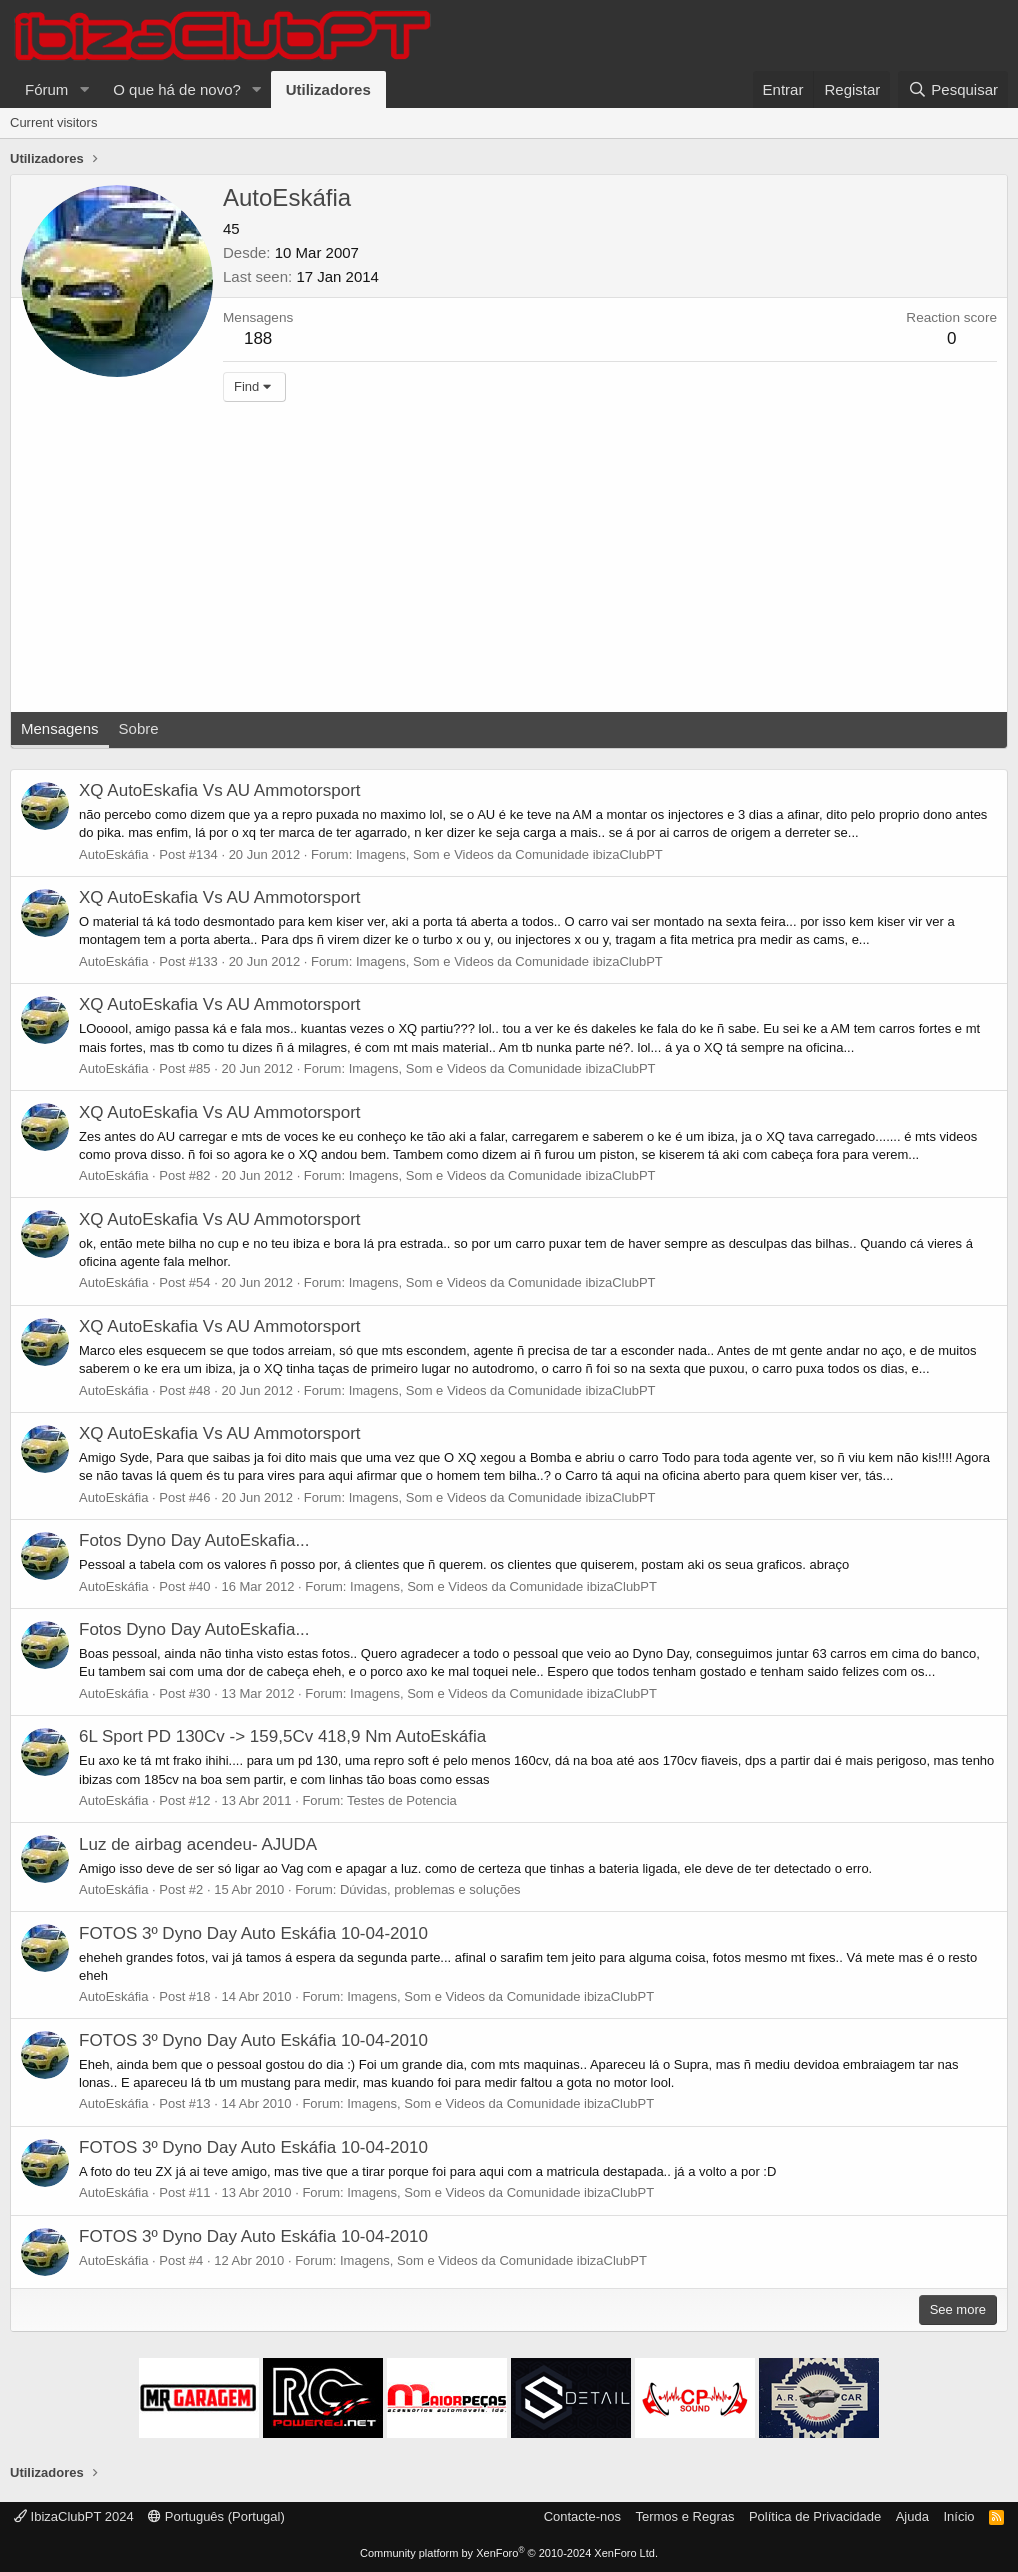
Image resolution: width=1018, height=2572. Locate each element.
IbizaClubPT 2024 (74, 2516)
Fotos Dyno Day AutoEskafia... (194, 1540)
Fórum (46, 89)
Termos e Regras (684, 2516)
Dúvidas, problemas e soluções (430, 1889)
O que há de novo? (177, 89)
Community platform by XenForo (509, 2553)
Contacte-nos (582, 2516)
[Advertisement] (509, 562)
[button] (84, 89)
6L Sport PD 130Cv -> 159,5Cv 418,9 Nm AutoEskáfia (282, 1736)
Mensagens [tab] (60, 728)
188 (258, 338)
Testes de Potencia (402, 1800)
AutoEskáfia (113, 854)
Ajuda (912, 2516)
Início (958, 2516)
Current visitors (53, 122)
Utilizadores (328, 89)
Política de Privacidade (815, 2516)
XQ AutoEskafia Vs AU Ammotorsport (220, 790)
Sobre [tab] (139, 728)
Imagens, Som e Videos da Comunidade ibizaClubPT (509, 854)
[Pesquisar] (953, 89)
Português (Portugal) (216, 2516)
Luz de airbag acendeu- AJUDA (198, 1844)
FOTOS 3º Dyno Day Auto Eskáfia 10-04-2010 (253, 1933)
